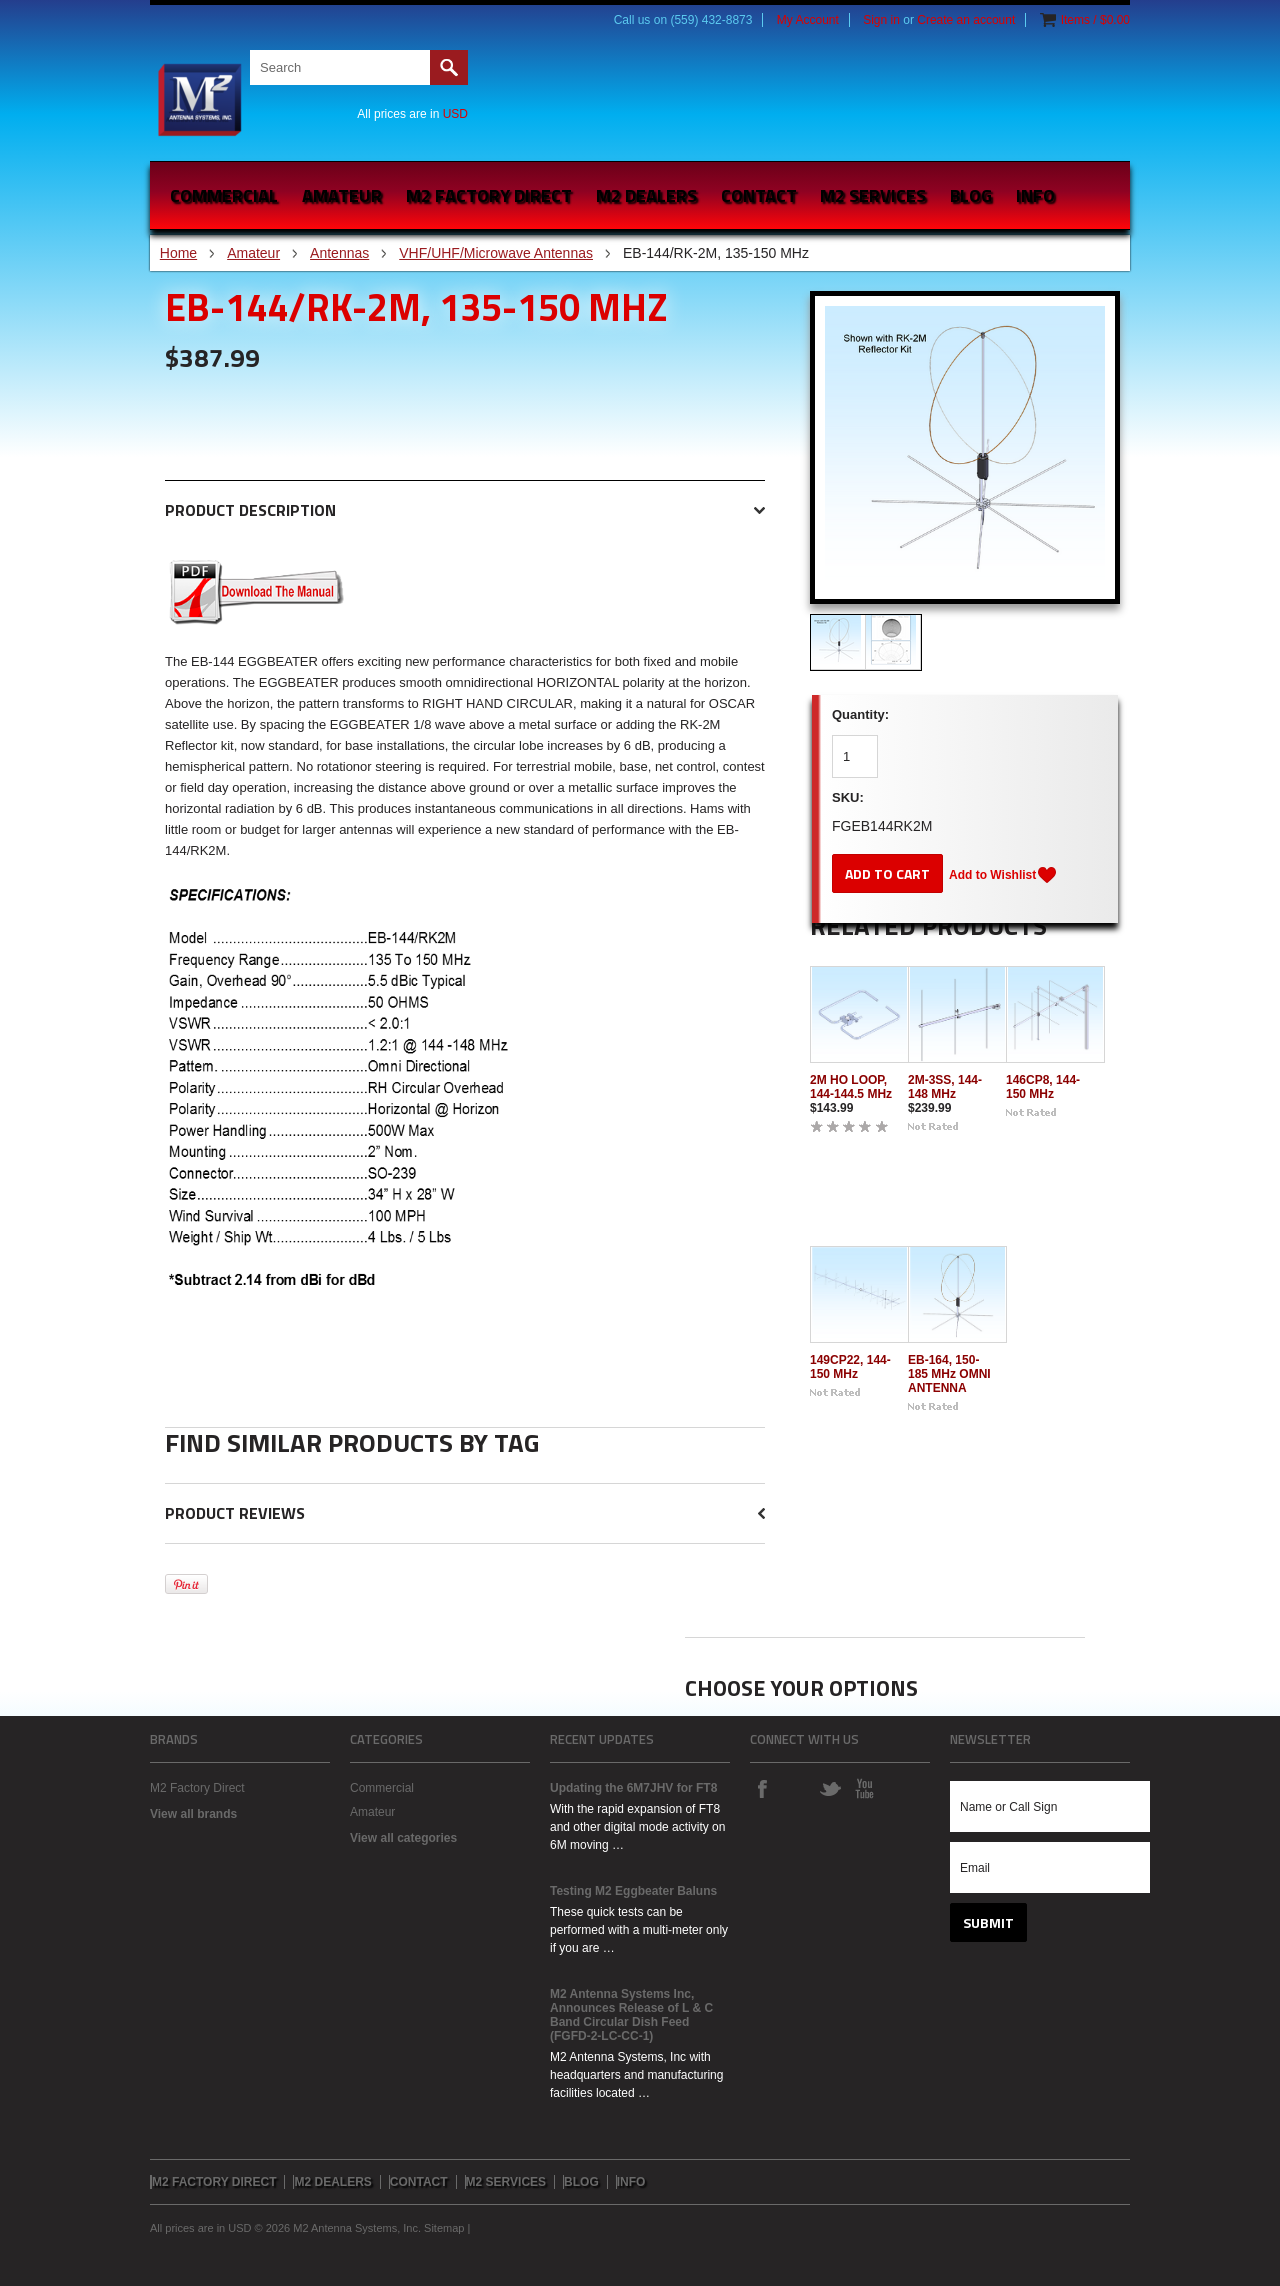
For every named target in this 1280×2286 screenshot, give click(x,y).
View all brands (193, 1814)
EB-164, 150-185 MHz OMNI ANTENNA (949, 1374)
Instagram (796, 1788)
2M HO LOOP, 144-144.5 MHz (851, 1087)
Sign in (881, 20)
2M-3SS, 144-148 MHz (945, 1087)
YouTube (864, 1788)
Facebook (762, 1788)
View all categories (403, 1838)
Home (178, 253)
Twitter (830, 1788)
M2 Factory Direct (197, 1788)
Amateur (342, 195)
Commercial (224, 195)
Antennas (339, 253)
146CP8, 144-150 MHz (1043, 1087)
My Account (808, 20)
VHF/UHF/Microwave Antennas (496, 253)
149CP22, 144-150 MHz (850, 1367)
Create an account (966, 20)
